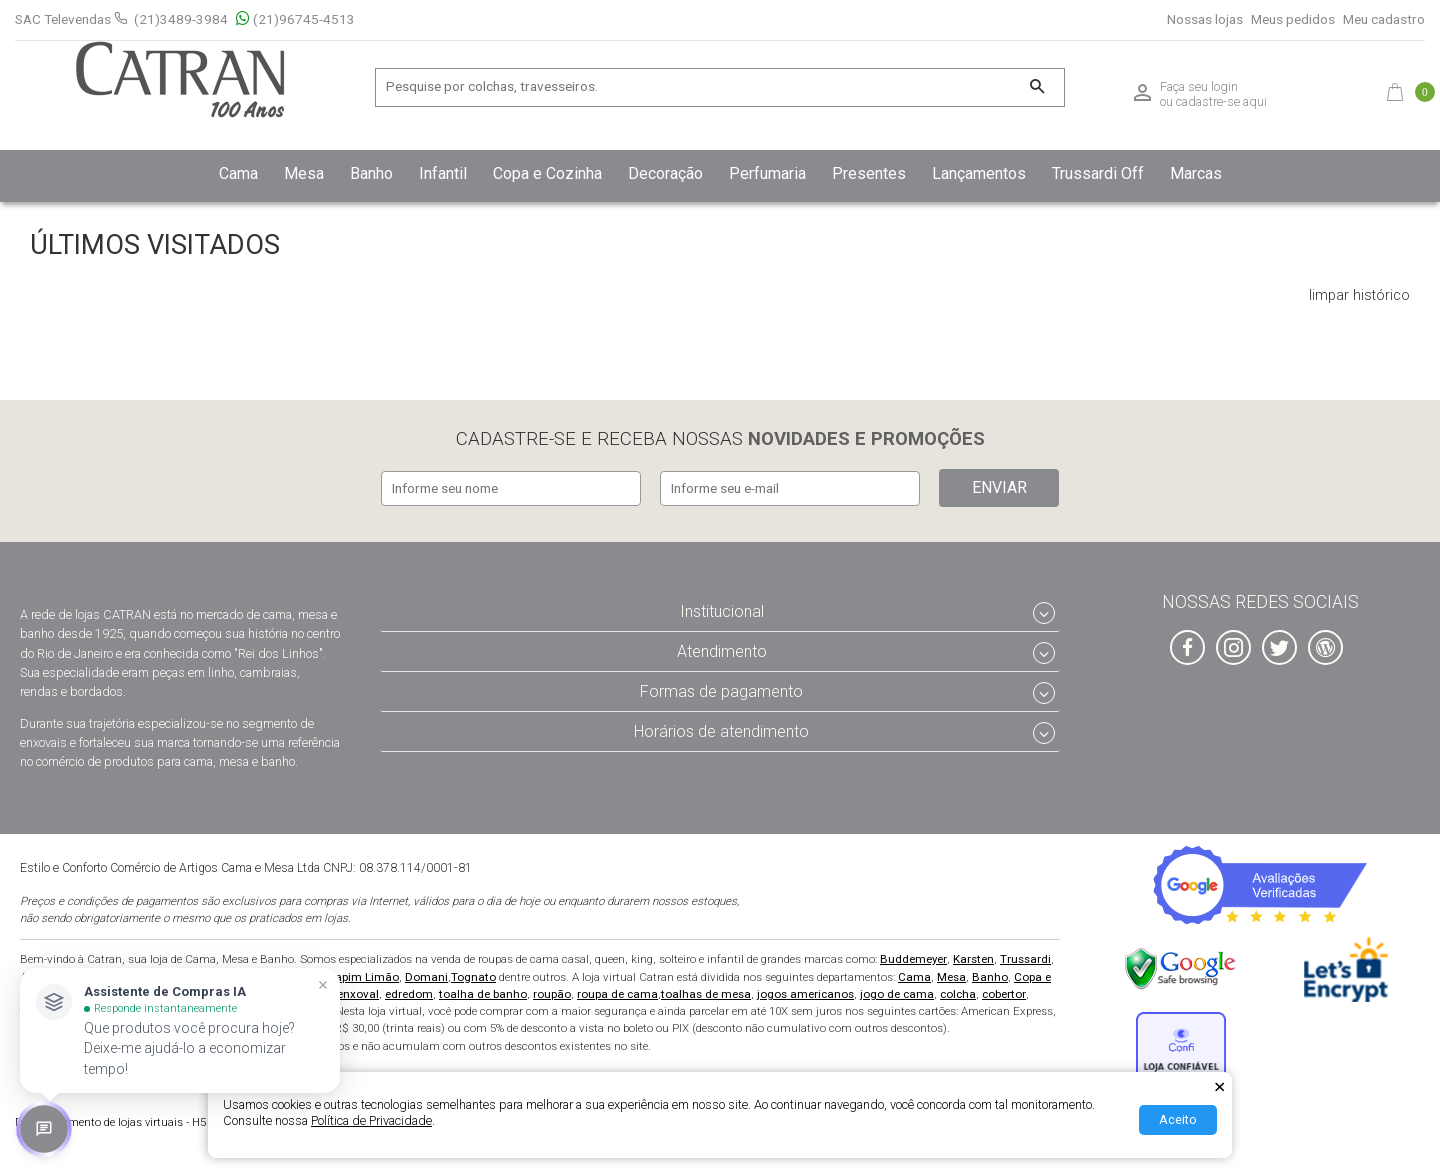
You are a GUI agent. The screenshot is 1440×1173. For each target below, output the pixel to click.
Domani (426, 973)
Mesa (951, 973)
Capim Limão (363, 973)
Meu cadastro (1384, 19)
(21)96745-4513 (295, 19)
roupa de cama (617, 990)
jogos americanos (805, 990)
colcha (958, 990)
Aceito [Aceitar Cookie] (1178, 1119)
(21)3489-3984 (181, 19)
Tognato (473, 973)
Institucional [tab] (722, 608)
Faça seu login (1199, 87)
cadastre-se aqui (1221, 101)
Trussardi (1025, 956)
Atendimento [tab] (722, 647)
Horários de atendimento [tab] (721, 727)
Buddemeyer (913, 956)
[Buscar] (1036, 87)
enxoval (358, 990)
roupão (552, 990)
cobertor (1004, 990)
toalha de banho (483, 990)
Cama (914, 973)
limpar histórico (1359, 296)
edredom (409, 990)
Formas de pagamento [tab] (721, 687)
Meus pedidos (1293, 19)
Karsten (973, 956)
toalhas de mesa (706, 990)
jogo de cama (897, 990)
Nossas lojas (1205, 19)
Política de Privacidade (371, 1120)
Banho (990, 973)
